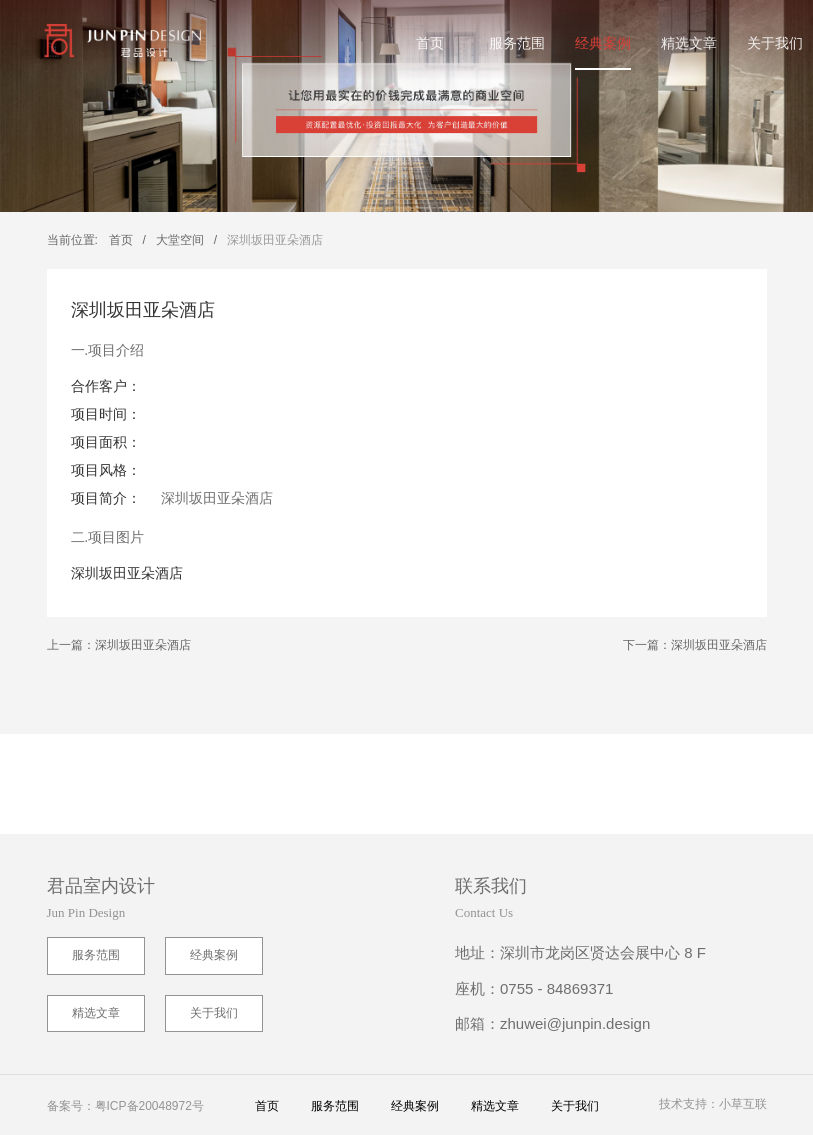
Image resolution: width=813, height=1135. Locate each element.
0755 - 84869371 (556, 988)
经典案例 (603, 43)
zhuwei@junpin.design (575, 1023)
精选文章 (689, 43)
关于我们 (775, 43)
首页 (430, 43)
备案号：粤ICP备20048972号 (125, 1106)
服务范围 (517, 43)
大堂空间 (180, 240)
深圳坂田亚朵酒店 (275, 240)
